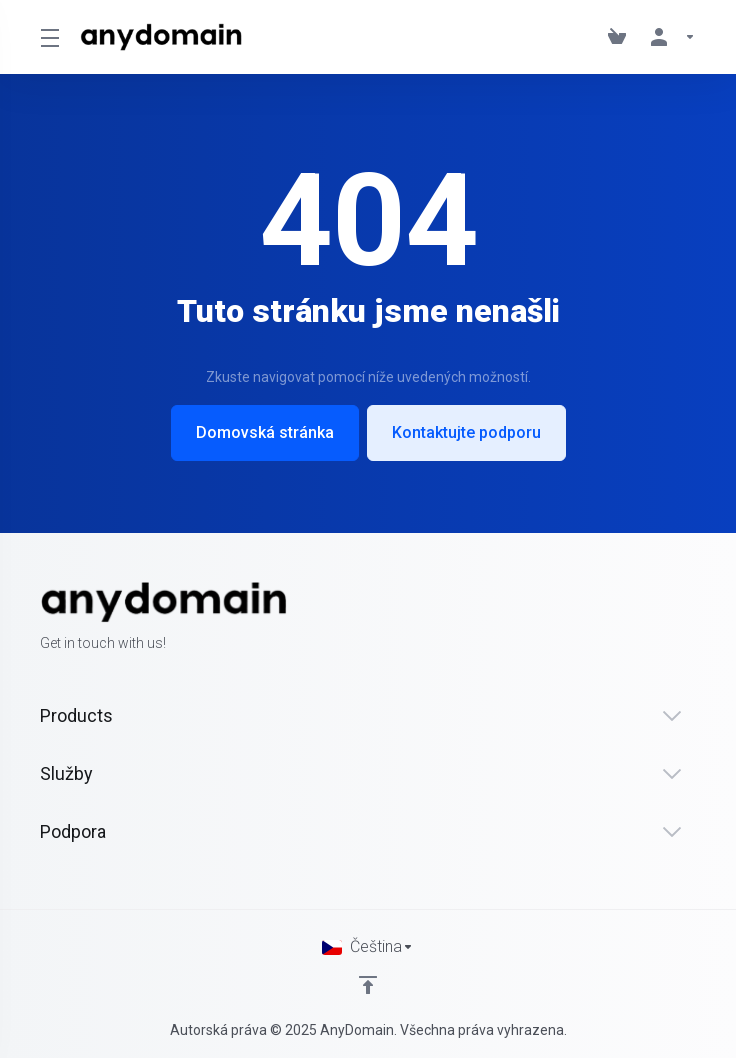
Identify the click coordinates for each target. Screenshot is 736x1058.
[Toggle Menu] (48, 37)
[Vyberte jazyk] (368, 947)
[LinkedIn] (696, 618)
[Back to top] (368, 985)
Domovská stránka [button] (265, 432)
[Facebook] (632, 618)
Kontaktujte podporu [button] (466, 432)
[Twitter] (664, 618)
